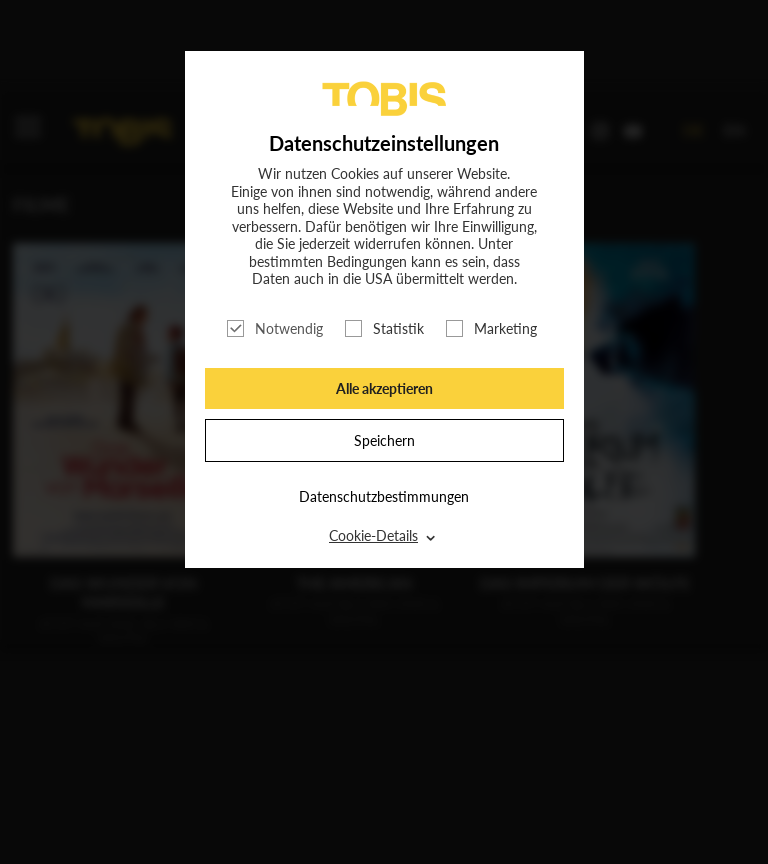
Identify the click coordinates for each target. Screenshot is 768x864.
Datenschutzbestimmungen (384, 496)
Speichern (384, 440)
